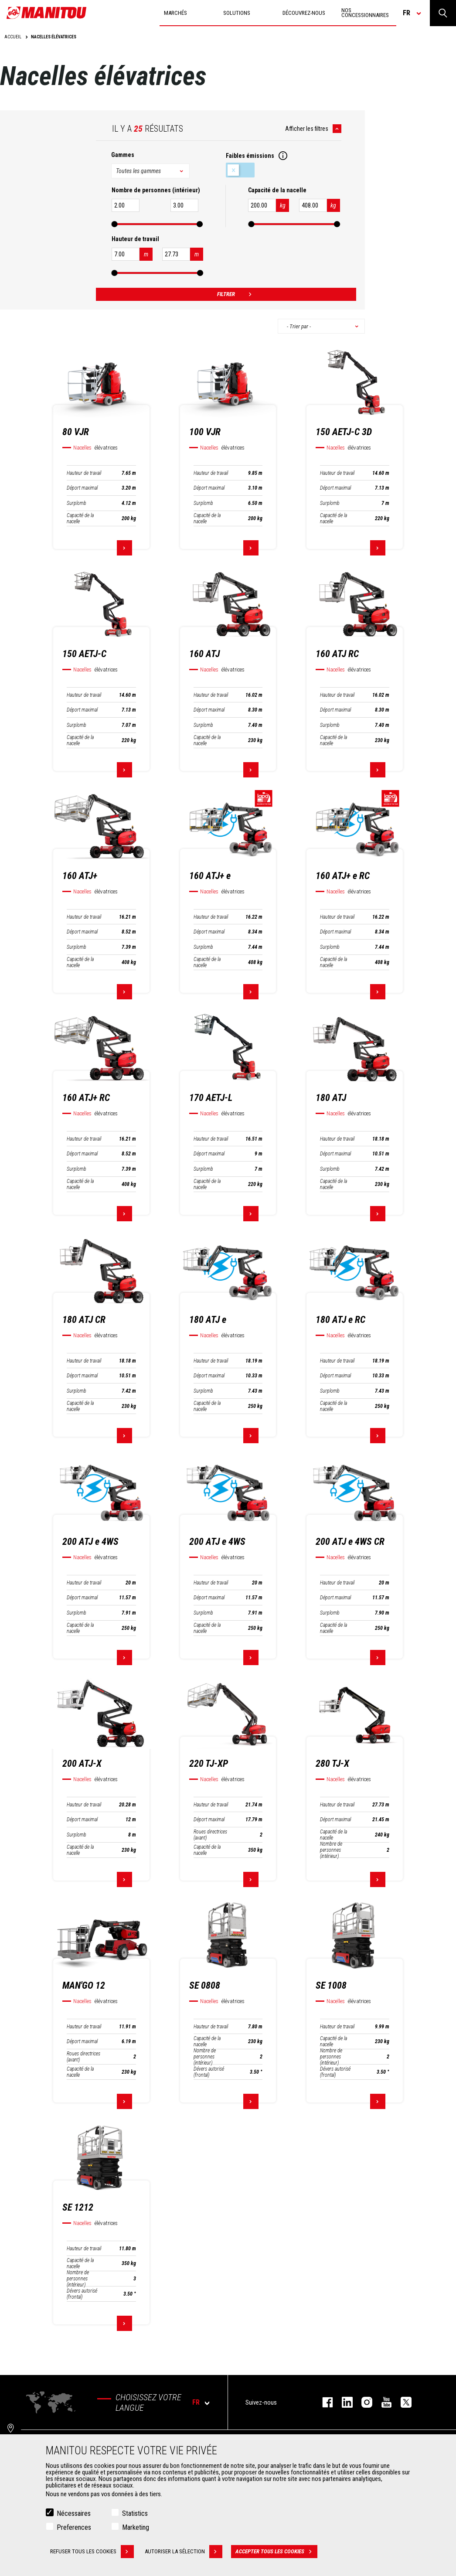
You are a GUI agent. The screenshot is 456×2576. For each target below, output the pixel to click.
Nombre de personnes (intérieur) (331, 1850)
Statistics (135, 2513)
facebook (323, 2402)
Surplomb (76, 503)
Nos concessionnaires (365, 12)
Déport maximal (82, 488)
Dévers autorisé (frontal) (209, 2072)
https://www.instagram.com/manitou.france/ (362, 2402)
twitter (402, 2402)
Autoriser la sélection (183, 2551)
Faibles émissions (240, 170)
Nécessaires (74, 2513)
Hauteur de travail (84, 473)
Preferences (74, 2527)
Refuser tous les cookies (92, 2551)
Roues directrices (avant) (210, 1835)
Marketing (135, 2527)
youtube (382, 2402)
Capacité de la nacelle (80, 518)
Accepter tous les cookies (276, 2551)
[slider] (115, 224)
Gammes (122, 154)
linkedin (343, 2402)
